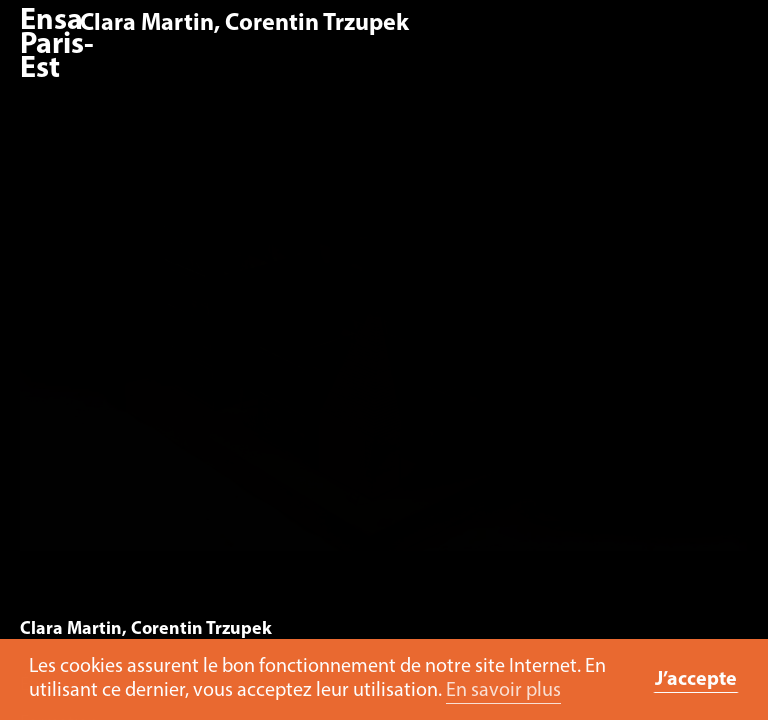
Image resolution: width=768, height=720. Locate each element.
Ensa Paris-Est (57, 45)
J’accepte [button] (696, 680)
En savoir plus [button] (503, 691)
